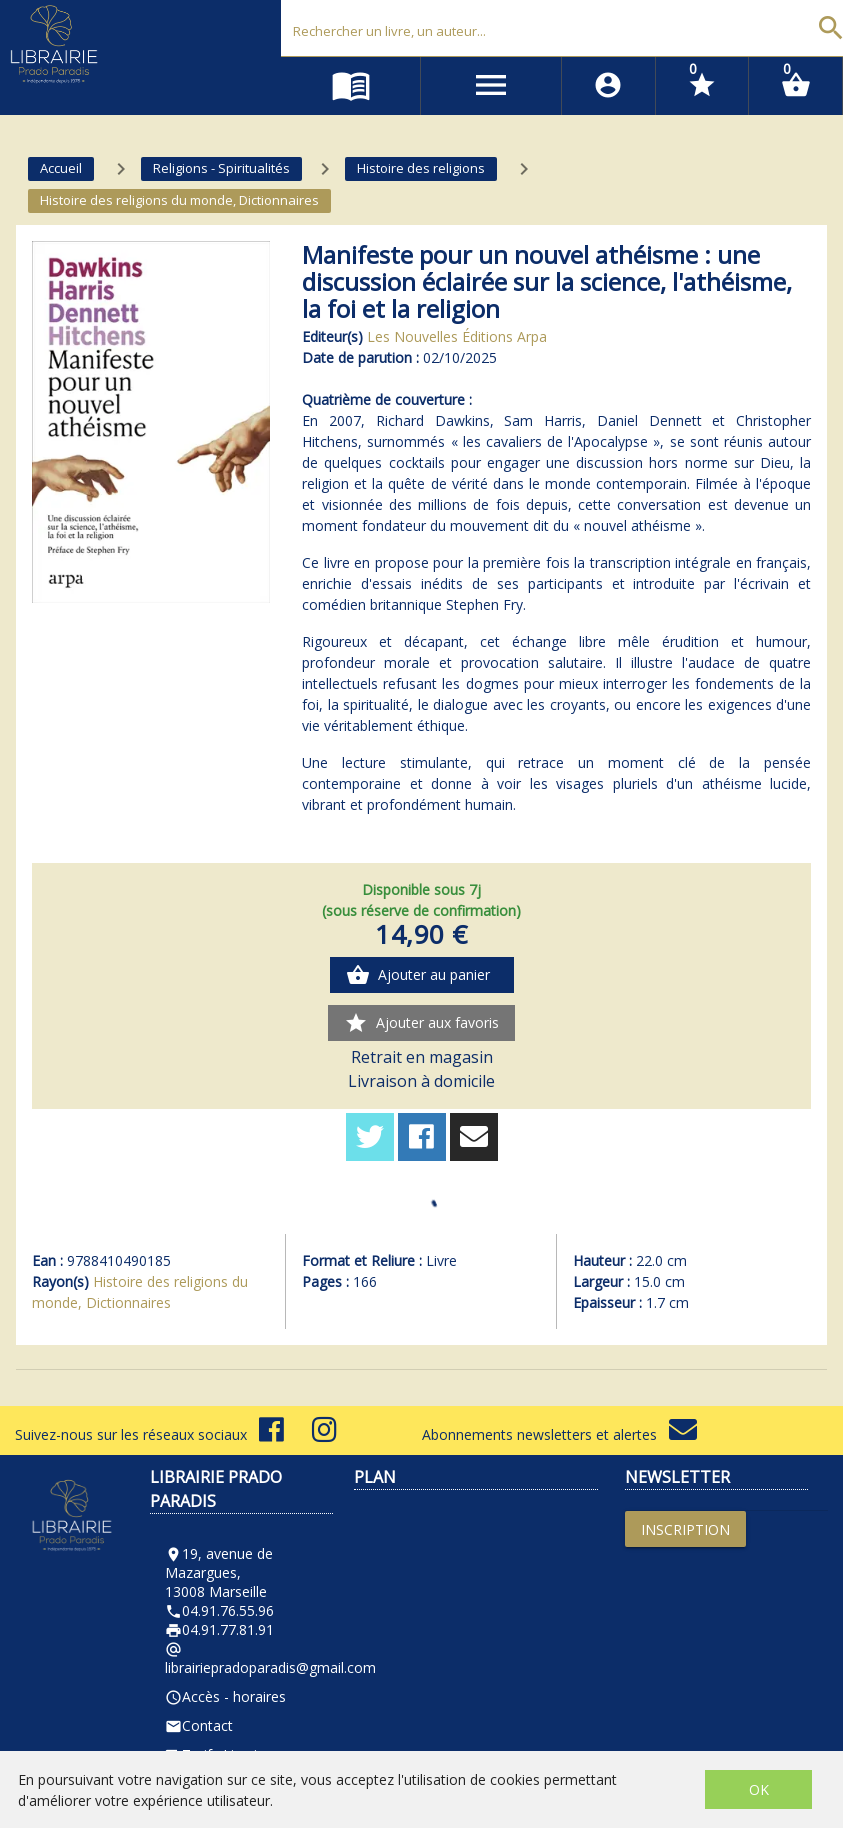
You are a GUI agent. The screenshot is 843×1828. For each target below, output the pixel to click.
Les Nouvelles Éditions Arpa (457, 336)
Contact (199, 1725)
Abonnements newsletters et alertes (559, 1434)
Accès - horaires (225, 1696)
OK (759, 1789)
